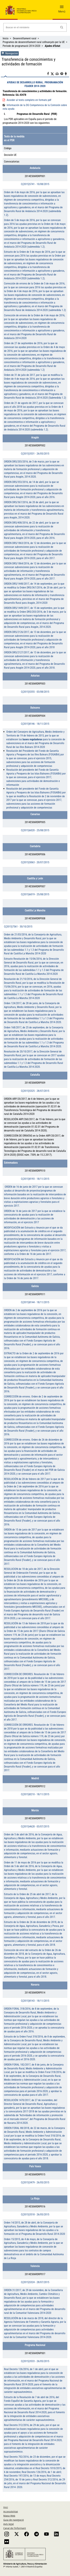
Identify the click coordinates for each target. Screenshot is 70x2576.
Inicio (5, 38)
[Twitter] (53, 74)
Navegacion (10, 53)
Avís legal (8, 2524)
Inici (5, 2507)
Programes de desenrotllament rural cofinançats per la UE (34, 42)
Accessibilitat (10, 2511)
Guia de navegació (13, 2519)
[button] (61, 8)
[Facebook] (49, 74)
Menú (61, 11)
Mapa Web (9, 2515)
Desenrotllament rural (24, 38)
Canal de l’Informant (14, 2528)
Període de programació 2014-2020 (21, 45)
